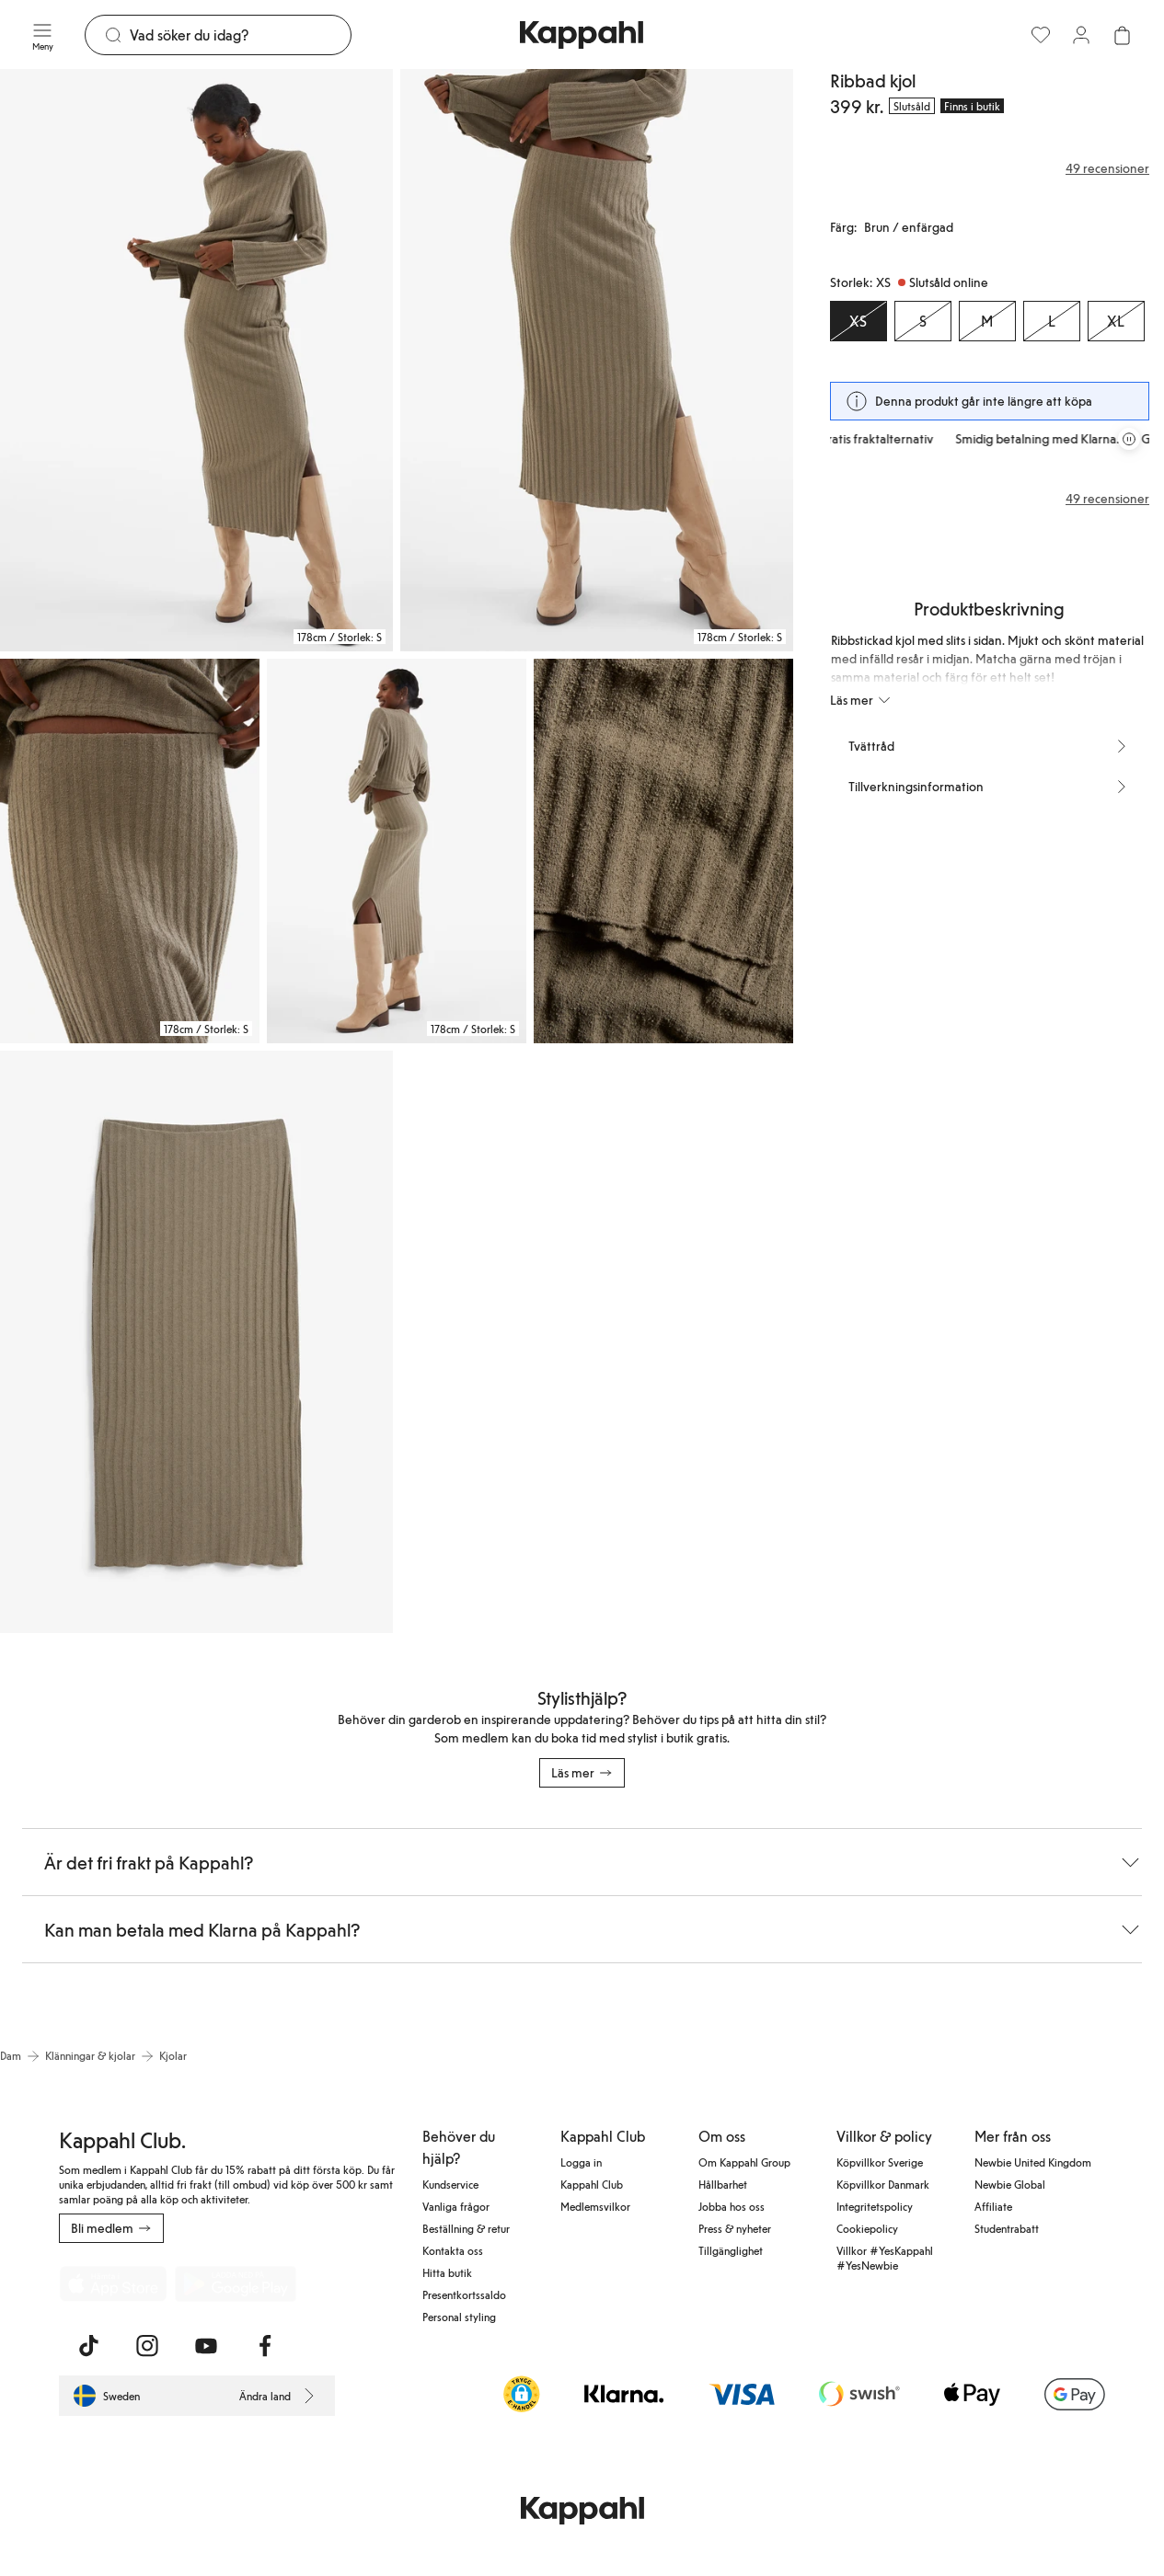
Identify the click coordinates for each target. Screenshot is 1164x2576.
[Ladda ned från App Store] (113, 2283)
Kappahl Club (591, 2184)
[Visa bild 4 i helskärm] (396, 851)
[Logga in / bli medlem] (1081, 35)
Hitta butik (447, 2272)
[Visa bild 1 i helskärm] (196, 360)
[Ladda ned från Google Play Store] (235, 2283)
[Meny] (42, 35)
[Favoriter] (1040, 35)
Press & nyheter (734, 2228)
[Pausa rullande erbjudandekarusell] (1129, 439)
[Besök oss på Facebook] (265, 2346)
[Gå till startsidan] (581, 35)
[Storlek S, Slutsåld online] (922, 321)
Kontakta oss (452, 2250)
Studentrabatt (1006, 2228)
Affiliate (993, 2206)
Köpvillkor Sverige (879, 2162)
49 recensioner (1107, 498)
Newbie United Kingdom (1032, 2162)
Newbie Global (1009, 2184)
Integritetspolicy (874, 2206)
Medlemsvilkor (595, 2206)
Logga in (581, 2162)
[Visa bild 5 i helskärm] (663, 851)
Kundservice (450, 2184)
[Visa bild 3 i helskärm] (129, 851)
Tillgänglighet (730, 2250)
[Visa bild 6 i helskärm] (196, 1342)
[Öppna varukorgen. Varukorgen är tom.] (1121, 35)
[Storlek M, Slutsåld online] (987, 321)
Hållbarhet (722, 2184)
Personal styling (459, 2316)
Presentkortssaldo (464, 2294)
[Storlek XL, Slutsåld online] (1116, 321)
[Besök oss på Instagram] (147, 2346)
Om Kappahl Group (744, 2162)
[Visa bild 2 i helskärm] (596, 360)
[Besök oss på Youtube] (206, 2346)
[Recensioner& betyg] (989, 168)
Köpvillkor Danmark (882, 2184)
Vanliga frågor (456, 2206)
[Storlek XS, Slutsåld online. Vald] (858, 321)
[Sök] (240, 35)
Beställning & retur (466, 2228)
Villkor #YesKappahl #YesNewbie (884, 2257)
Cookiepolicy (867, 2228)
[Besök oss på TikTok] (88, 2346)
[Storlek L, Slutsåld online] (1051, 321)
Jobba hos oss (731, 2206)
